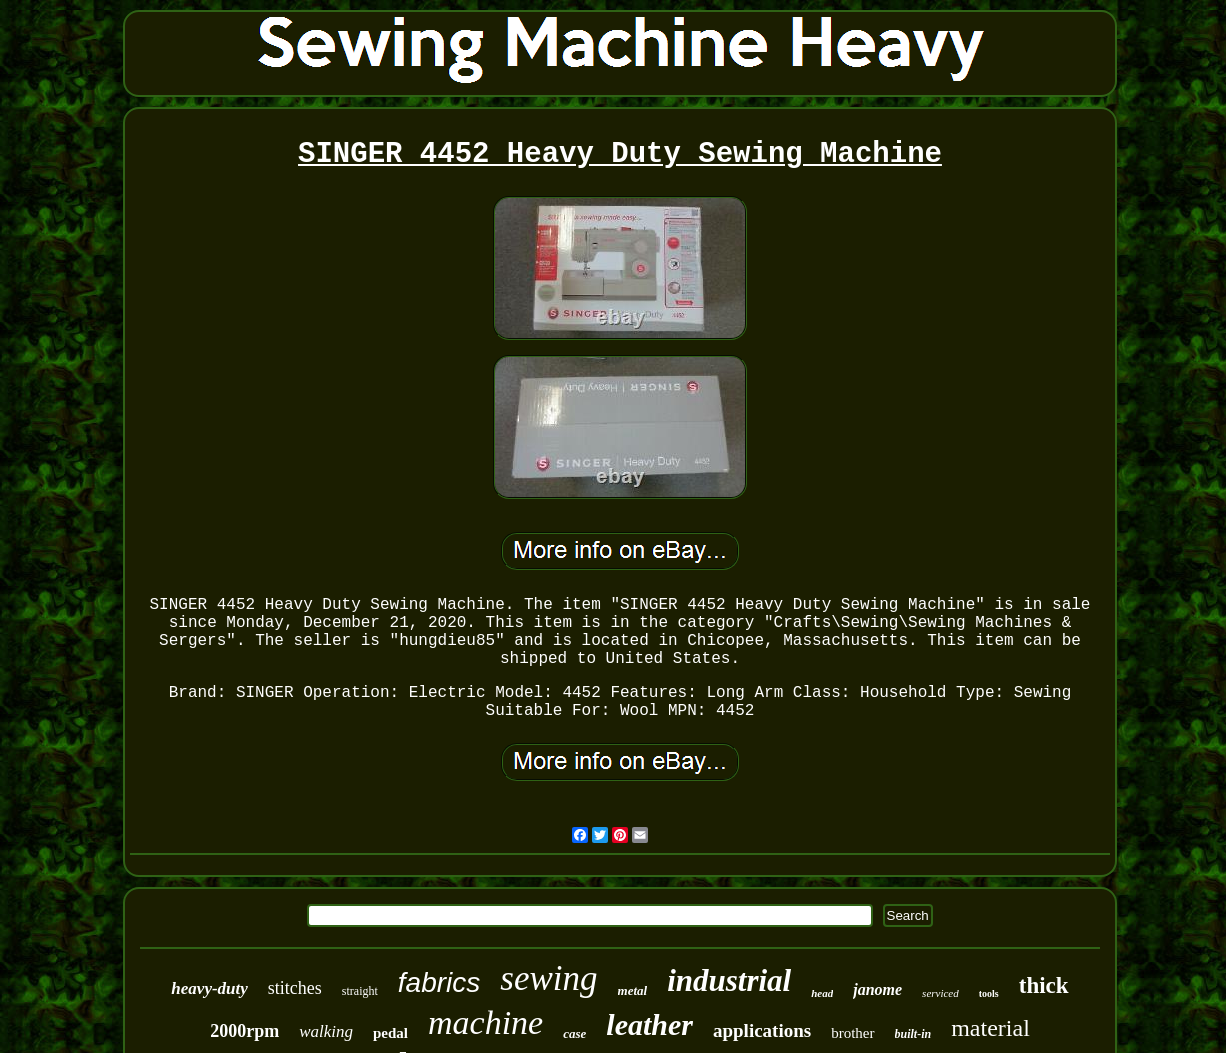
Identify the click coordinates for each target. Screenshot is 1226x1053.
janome (877, 989)
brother (852, 1033)
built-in (913, 1034)
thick (1044, 985)
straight (360, 991)
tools (989, 993)
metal (633, 990)
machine (485, 1022)
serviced (940, 993)
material (990, 1028)
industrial (729, 980)
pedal (390, 1033)
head (822, 993)
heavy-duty (209, 988)
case (574, 1033)
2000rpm (244, 1031)
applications (762, 1030)
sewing (548, 978)
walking (326, 1031)
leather (649, 1024)
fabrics (439, 982)
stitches (295, 988)
